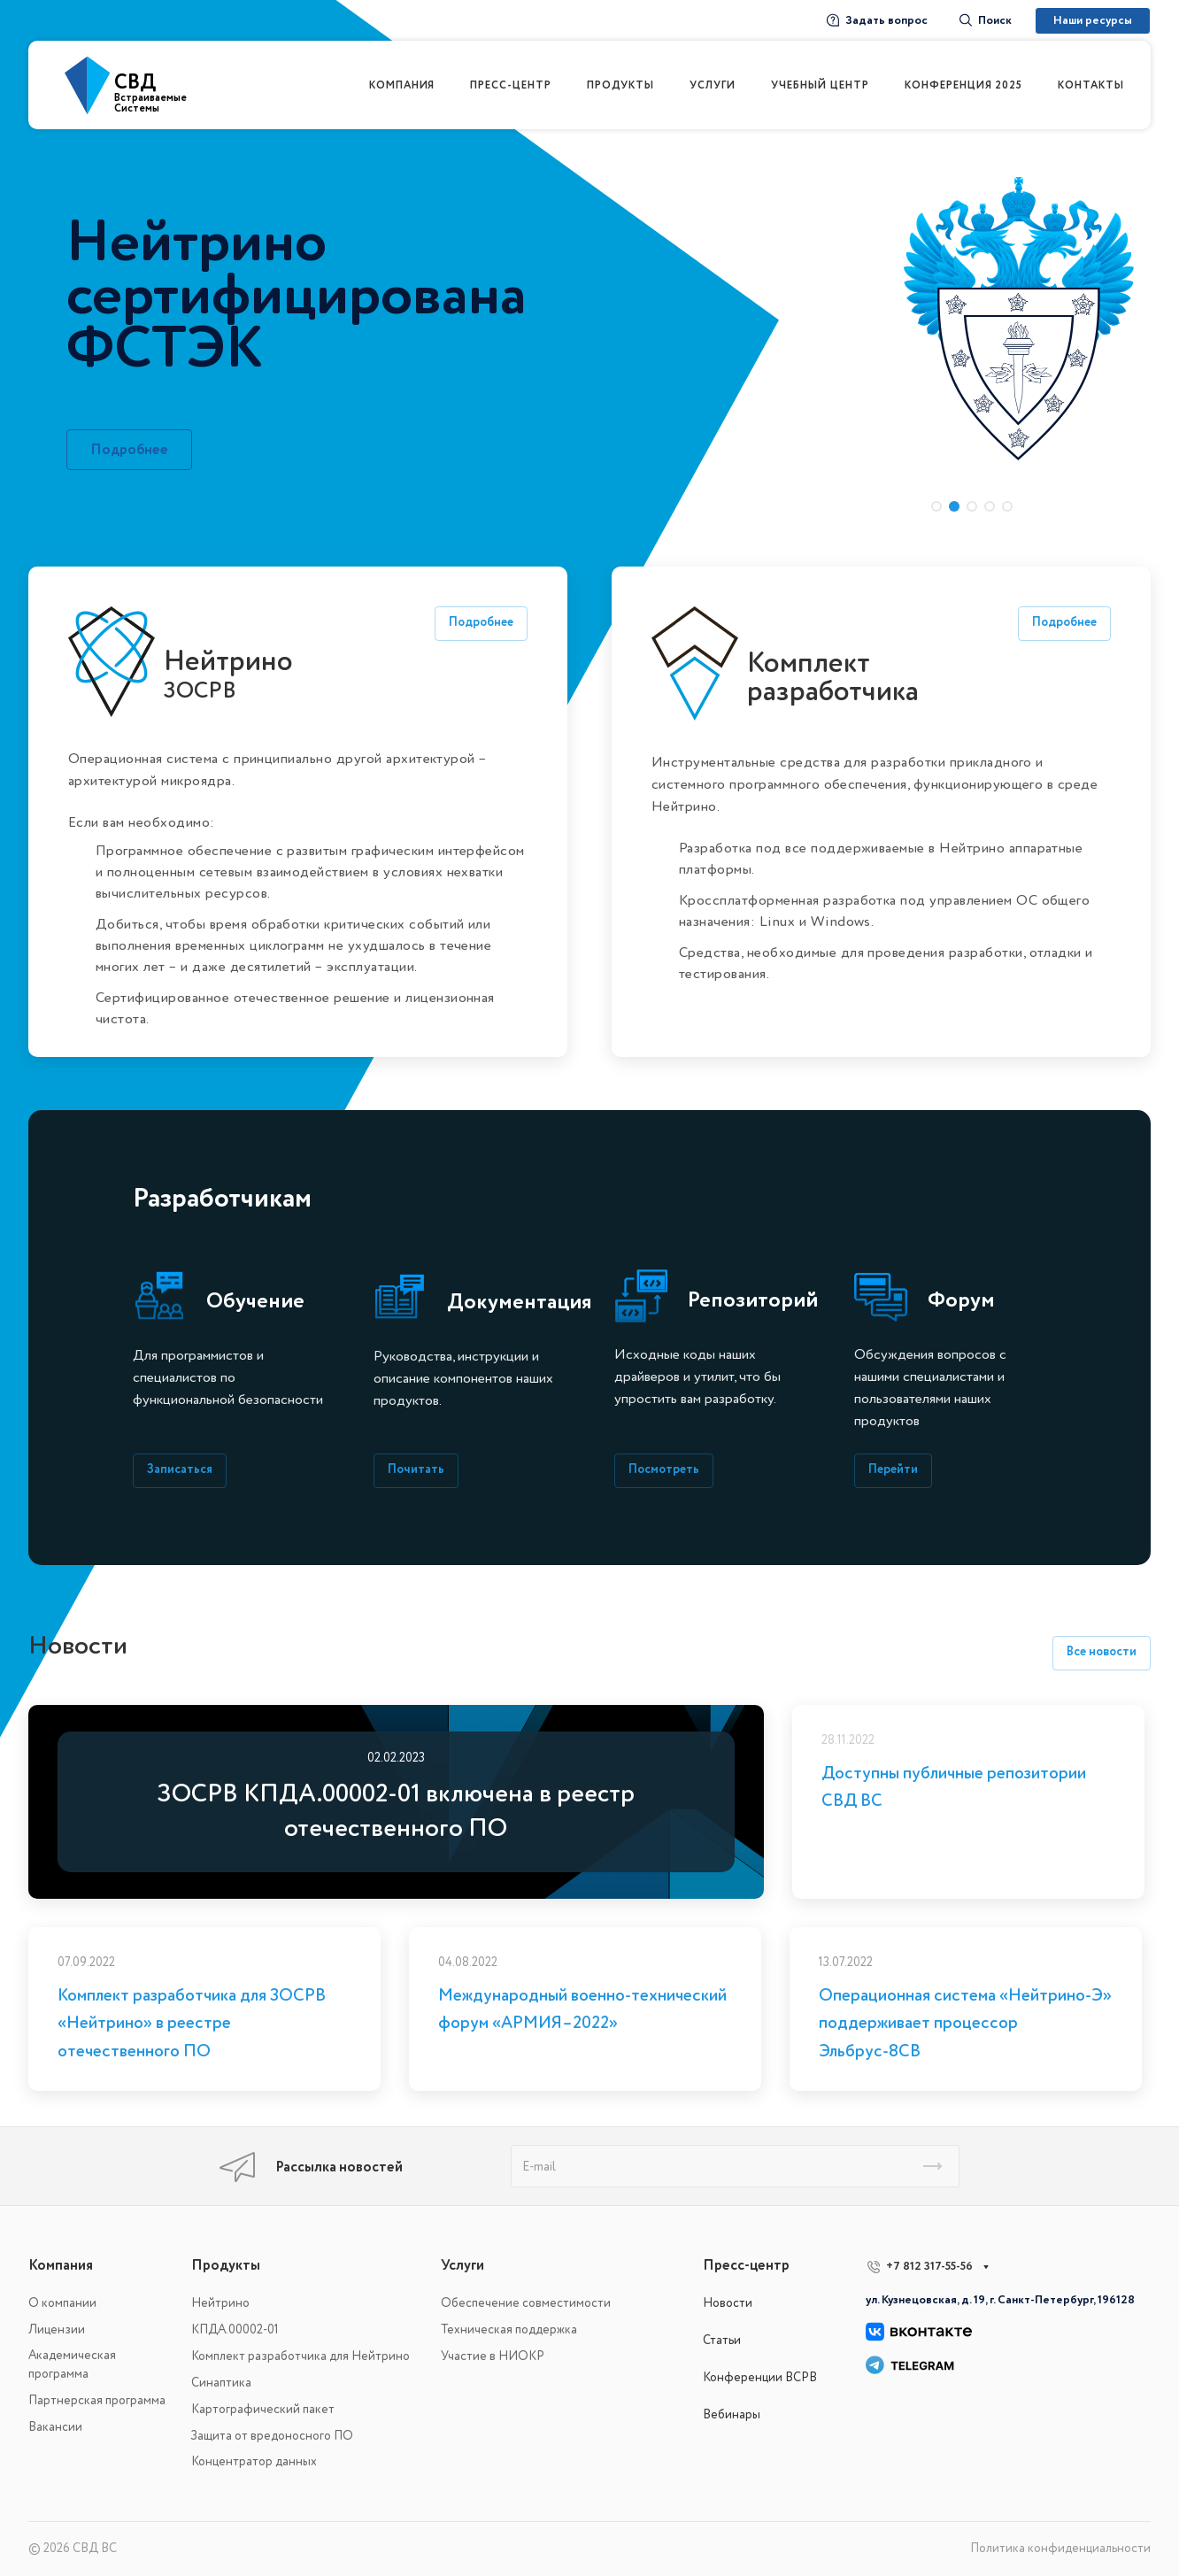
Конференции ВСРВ (760, 2377)
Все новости (1102, 1651)
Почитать (416, 1469)
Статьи (722, 2340)
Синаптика (221, 2382)
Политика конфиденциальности (1060, 2548)
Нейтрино (220, 2302)
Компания (60, 2265)
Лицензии (56, 2329)
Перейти (893, 1469)
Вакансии (55, 2426)
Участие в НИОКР (492, 2356)
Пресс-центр (746, 2265)
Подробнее (129, 450)
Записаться (179, 1469)
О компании (62, 2302)
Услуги (462, 2265)
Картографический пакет (263, 2409)
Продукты (225, 2265)
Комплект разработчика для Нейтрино (300, 2356)
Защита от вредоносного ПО (272, 2435)
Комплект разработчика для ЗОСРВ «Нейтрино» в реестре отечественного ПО (192, 2023)
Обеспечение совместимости (526, 2302)
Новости (727, 2302)
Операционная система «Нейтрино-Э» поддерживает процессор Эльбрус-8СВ (965, 2023)
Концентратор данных (254, 2461)
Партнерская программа (97, 2400)
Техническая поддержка (509, 2329)
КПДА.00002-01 (235, 2329)
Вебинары (731, 2414)
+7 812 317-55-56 (929, 2266)
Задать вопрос (877, 20)
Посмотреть (663, 1469)
